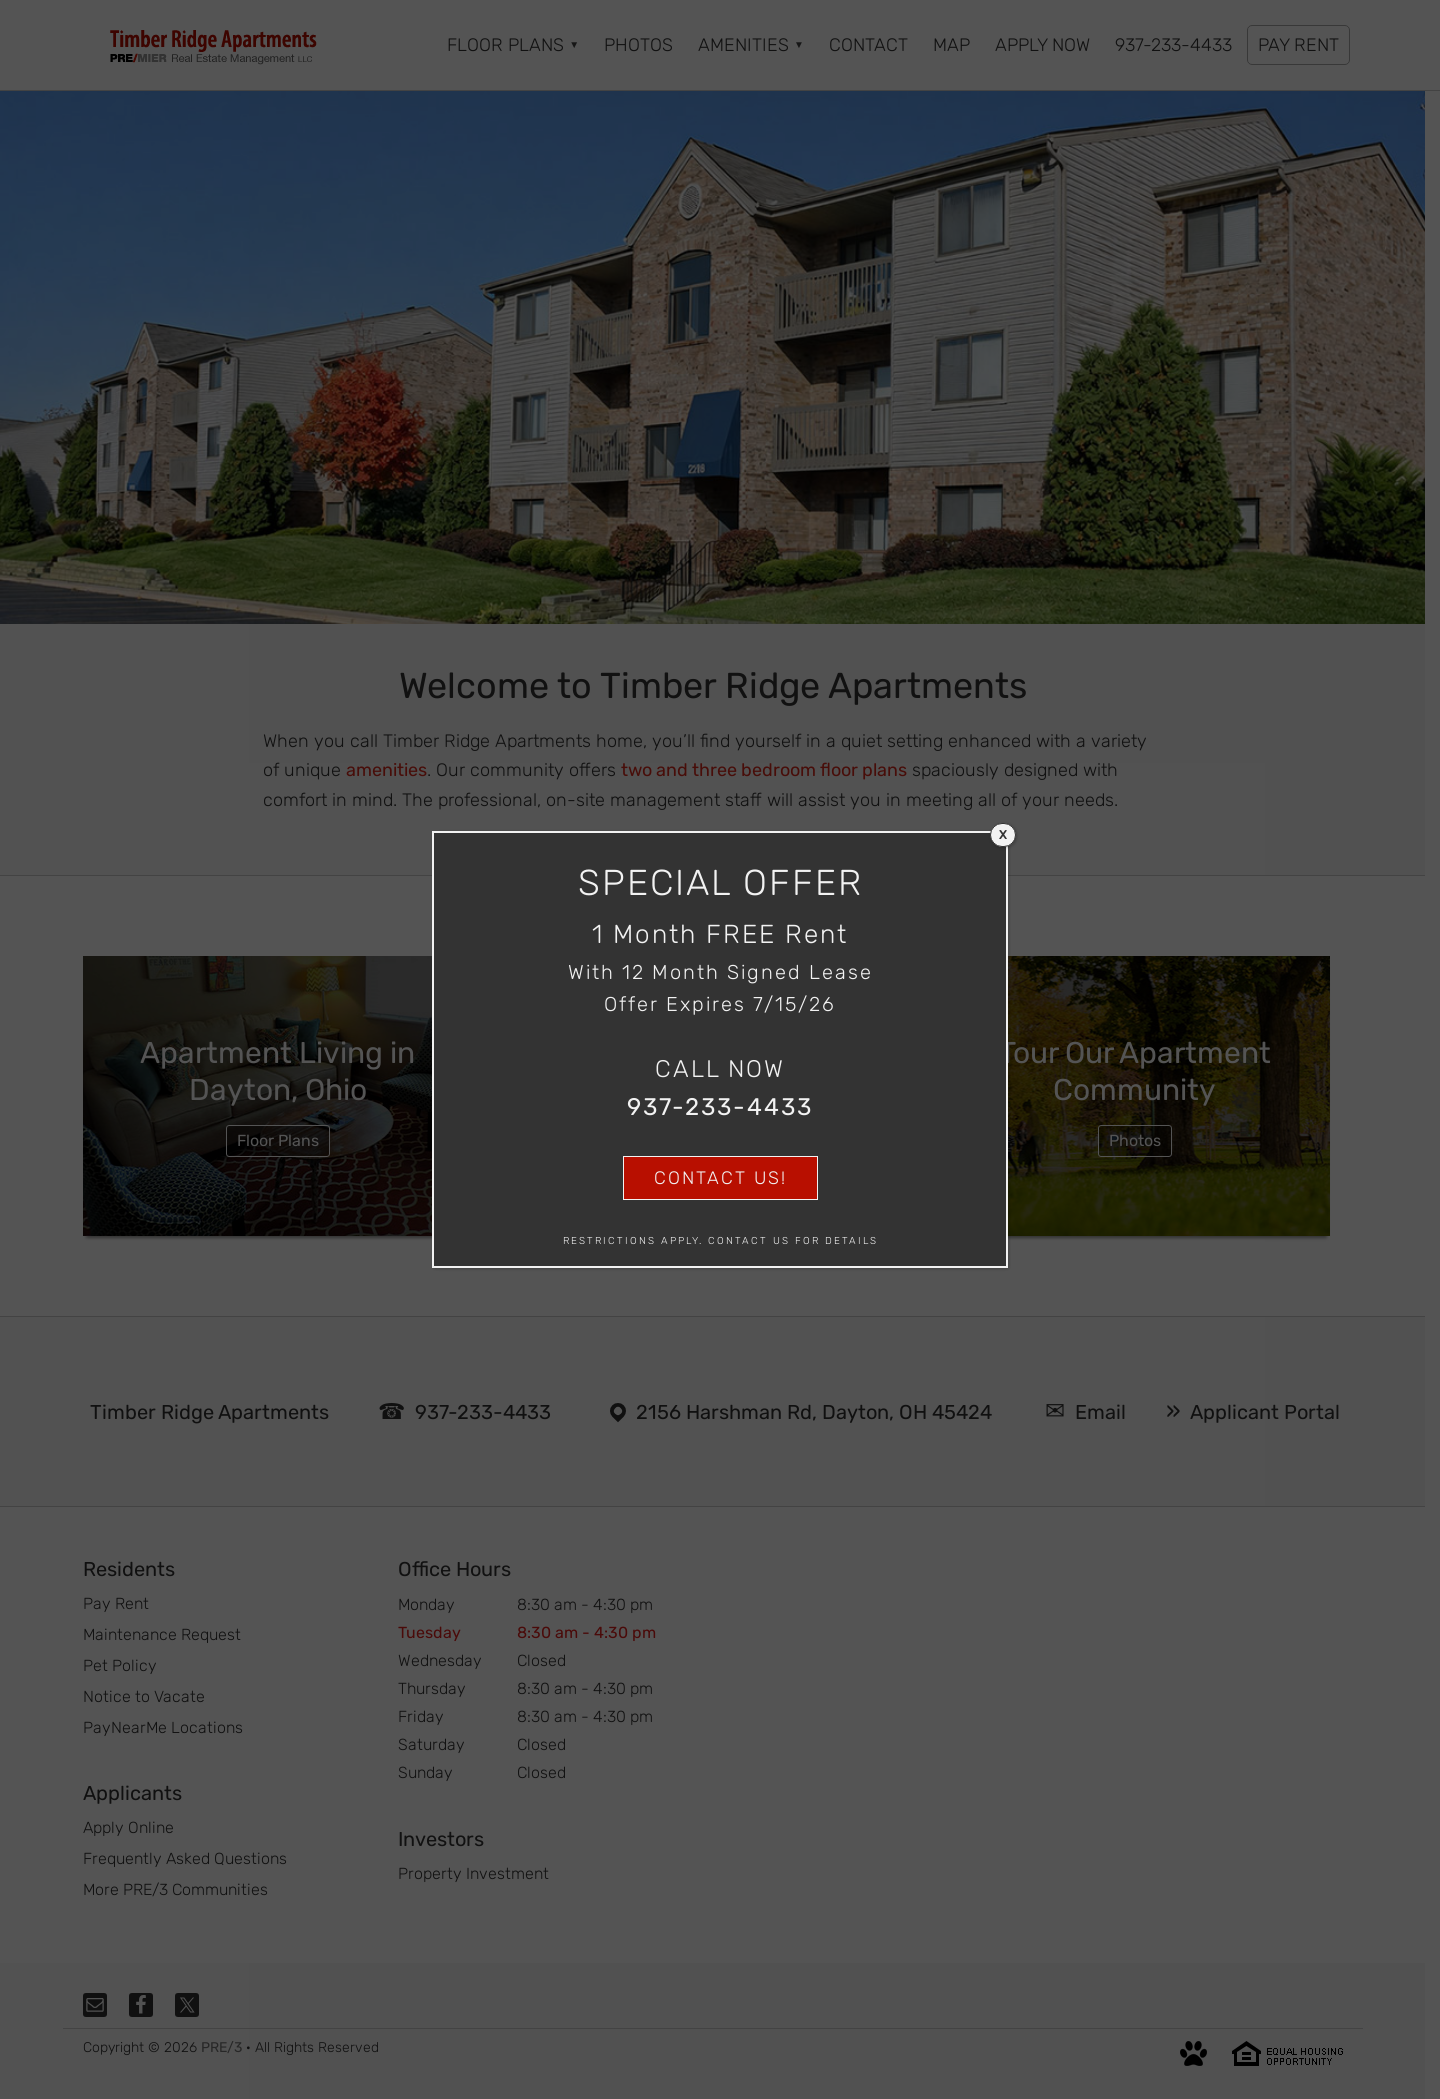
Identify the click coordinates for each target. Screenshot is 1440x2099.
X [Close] (1003, 835)
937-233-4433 (720, 1107)
